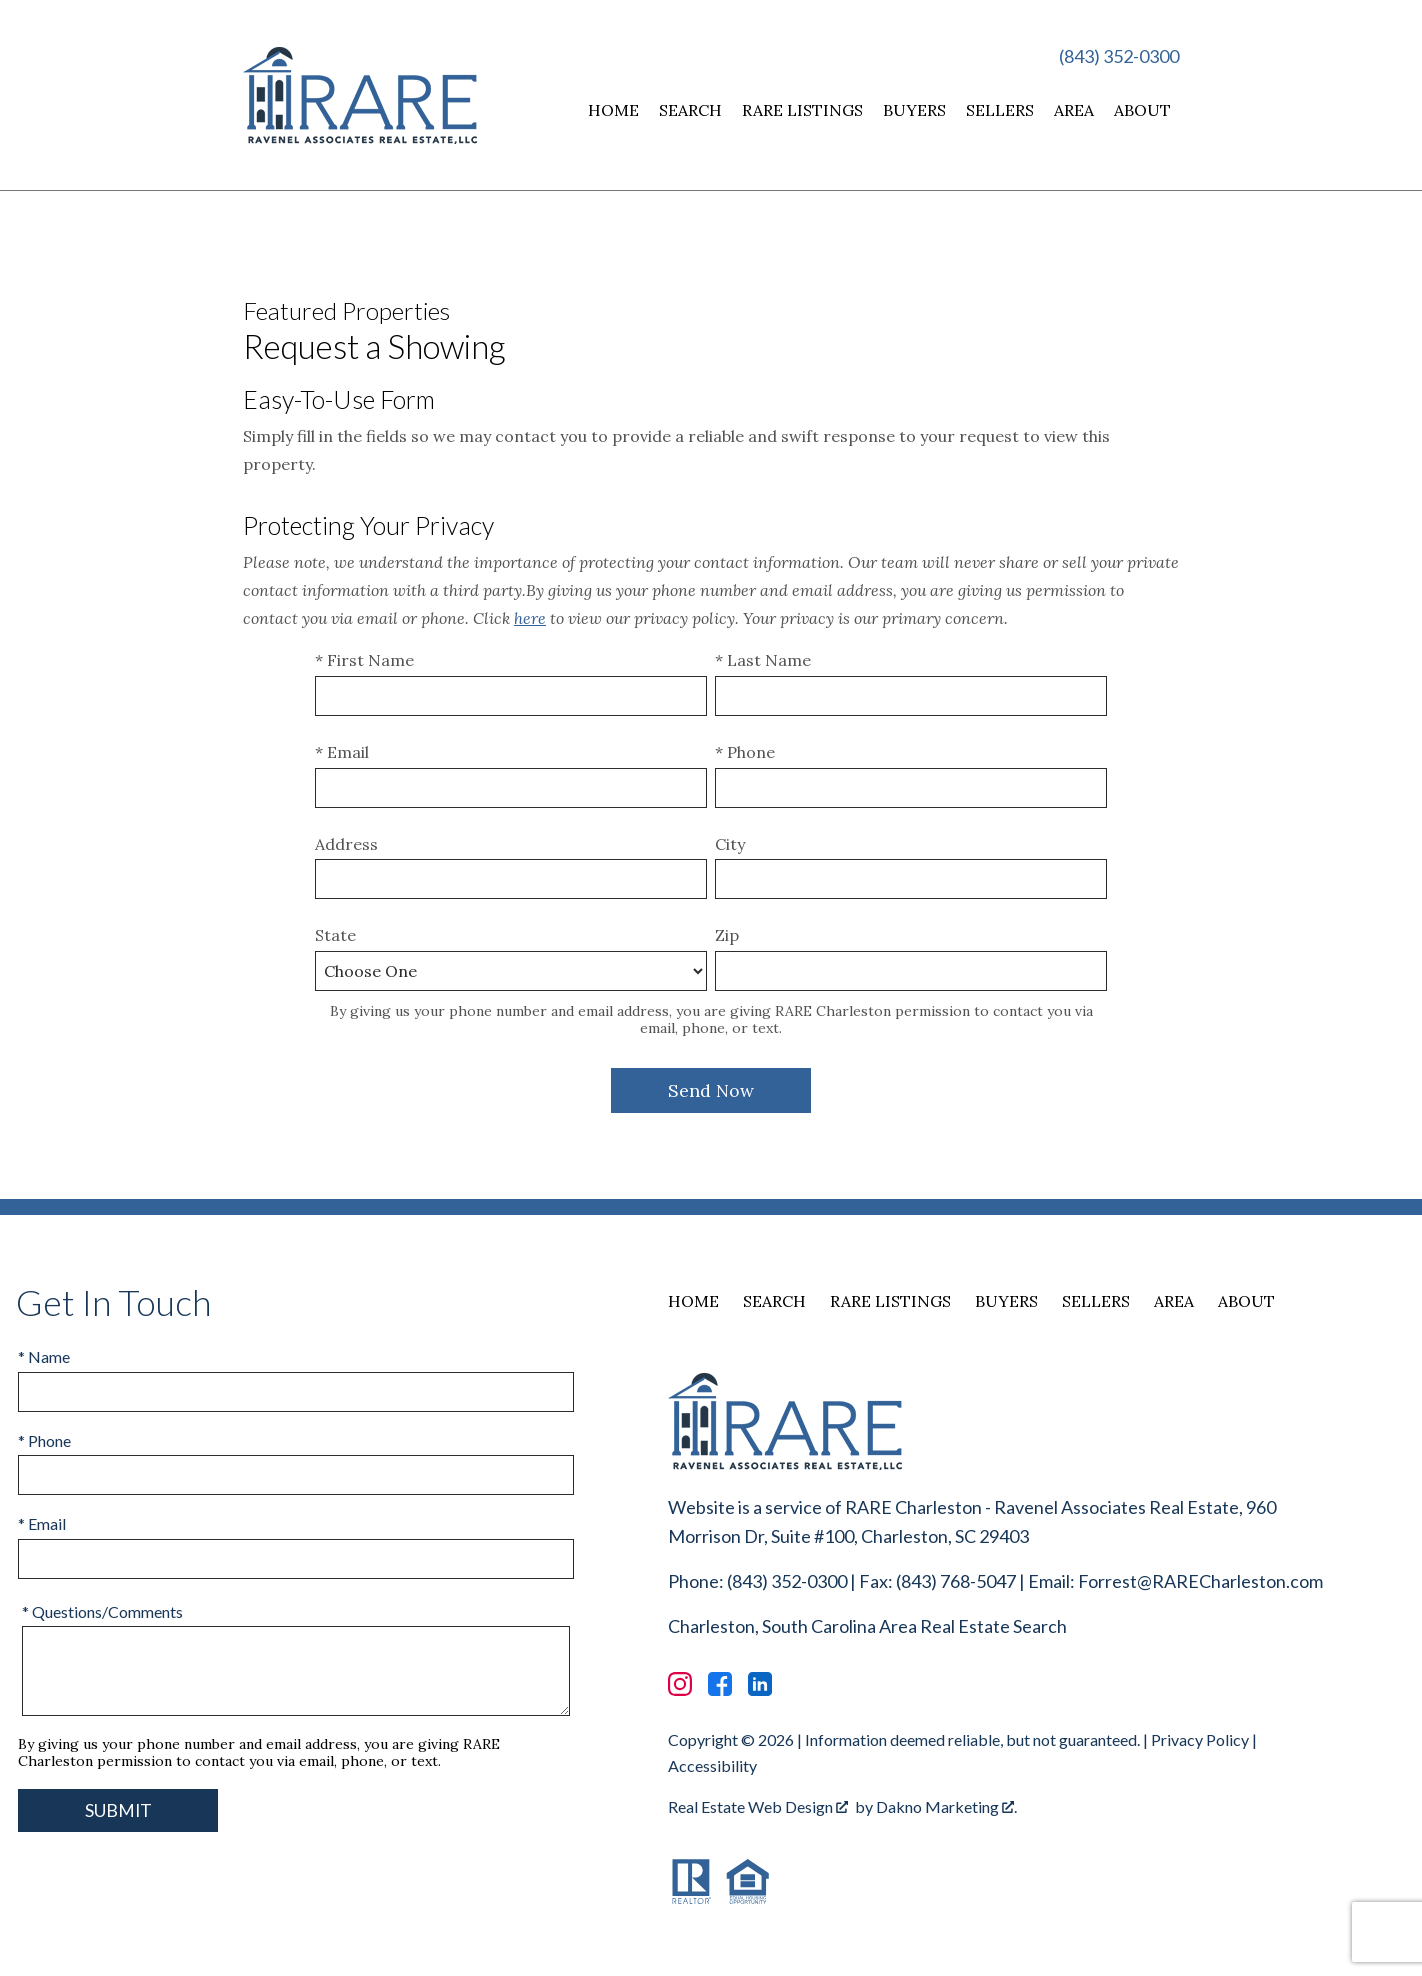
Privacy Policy (1200, 1739)
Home (613, 110)
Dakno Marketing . (946, 1806)
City (730, 844)
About (1142, 110)
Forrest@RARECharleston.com (1200, 1581)
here (530, 618)
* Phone (745, 752)
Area (1074, 110)
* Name (44, 1356)
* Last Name (763, 660)
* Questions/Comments (102, 1611)
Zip (727, 935)
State (335, 935)
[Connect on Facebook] (720, 1684)
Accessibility (712, 1765)
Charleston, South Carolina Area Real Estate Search (867, 1626)
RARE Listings (802, 110)
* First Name (364, 660)
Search (690, 110)
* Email (342, 752)
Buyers (914, 110)
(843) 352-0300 (1119, 56)
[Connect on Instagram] (680, 1684)
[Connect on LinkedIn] (760, 1684)
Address (346, 844)
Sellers (1000, 110)
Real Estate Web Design (758, 1806)
